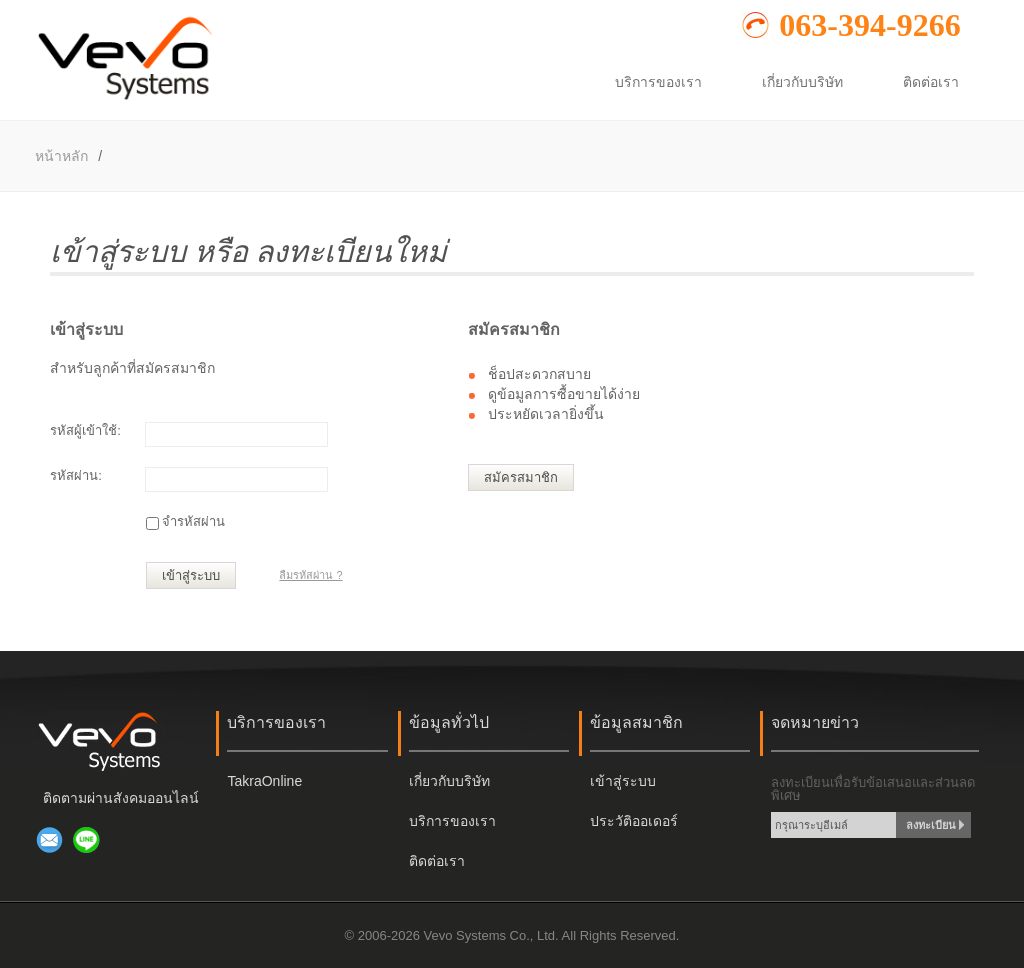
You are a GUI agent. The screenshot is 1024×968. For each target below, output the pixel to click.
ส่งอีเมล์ (50, 840)
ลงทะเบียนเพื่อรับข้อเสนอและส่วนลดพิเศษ (873, 789)
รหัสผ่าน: (76, 475)
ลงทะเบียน (931, 825)
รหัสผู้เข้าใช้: (85, 430)
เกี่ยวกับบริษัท (449, 781)
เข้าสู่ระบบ (191, 575)
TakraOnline (264, 781)
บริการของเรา (452, 821)
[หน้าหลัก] (124, 99)
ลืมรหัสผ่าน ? (310, 575)
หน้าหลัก (61, 156)
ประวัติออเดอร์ (634, 821)
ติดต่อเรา (437, 861)
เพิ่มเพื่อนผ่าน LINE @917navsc (87, 840)
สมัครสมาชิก (521, 477)
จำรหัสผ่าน (193, 521)
